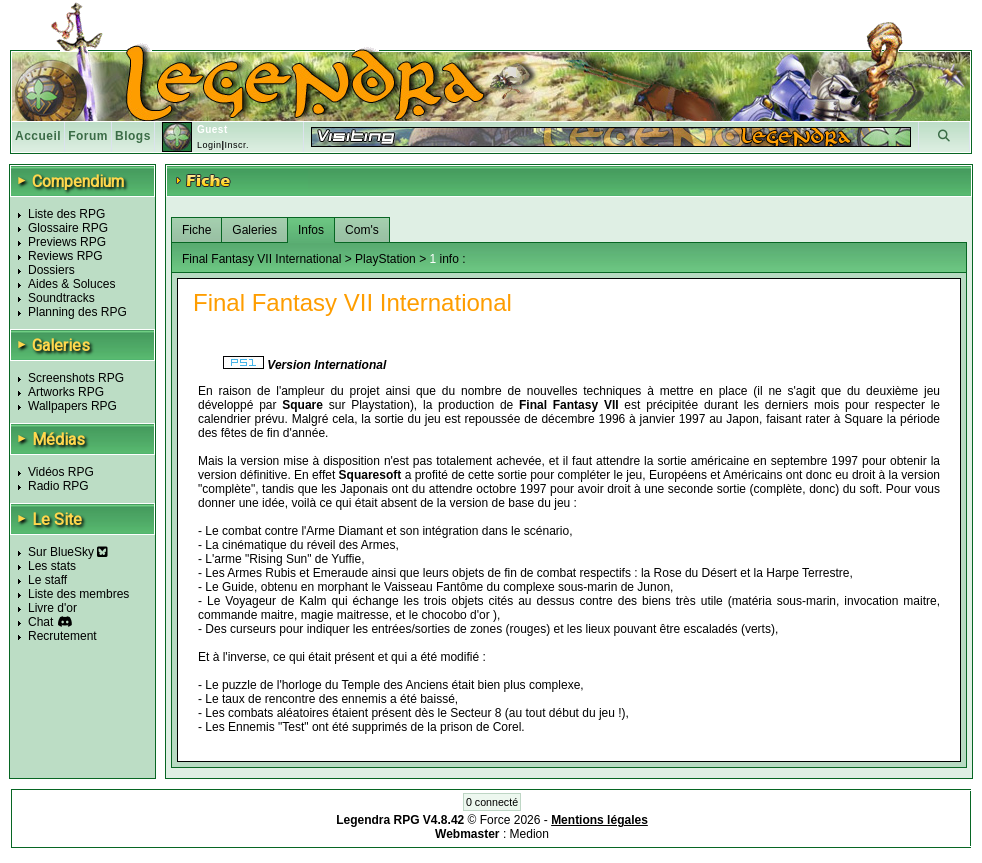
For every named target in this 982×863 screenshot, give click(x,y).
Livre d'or (52, 608)
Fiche (196, 230)
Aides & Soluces (71, 284)
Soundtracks (61, 298)
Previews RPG (67, 242)
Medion (529, 834)
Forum (88, 136)
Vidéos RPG (61, 472)
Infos (311, 230)
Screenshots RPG (76, 378)
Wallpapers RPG (72, 406)
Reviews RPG (65, 256)
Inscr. (236, 145)
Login (209, 145)
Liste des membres (78, 594)
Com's (362, 230)
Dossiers (51, 270)
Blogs (133, 136)
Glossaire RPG (68, 228)
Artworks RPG (66, 392)
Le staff (47, 580)
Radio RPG (58, 486)
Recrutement (62, 636)
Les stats (52, 566)
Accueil (38, 136)
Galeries (254, 230)
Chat (40, 622)
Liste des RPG (66, 214)
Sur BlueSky (68, 552)
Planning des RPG (77, 312)
